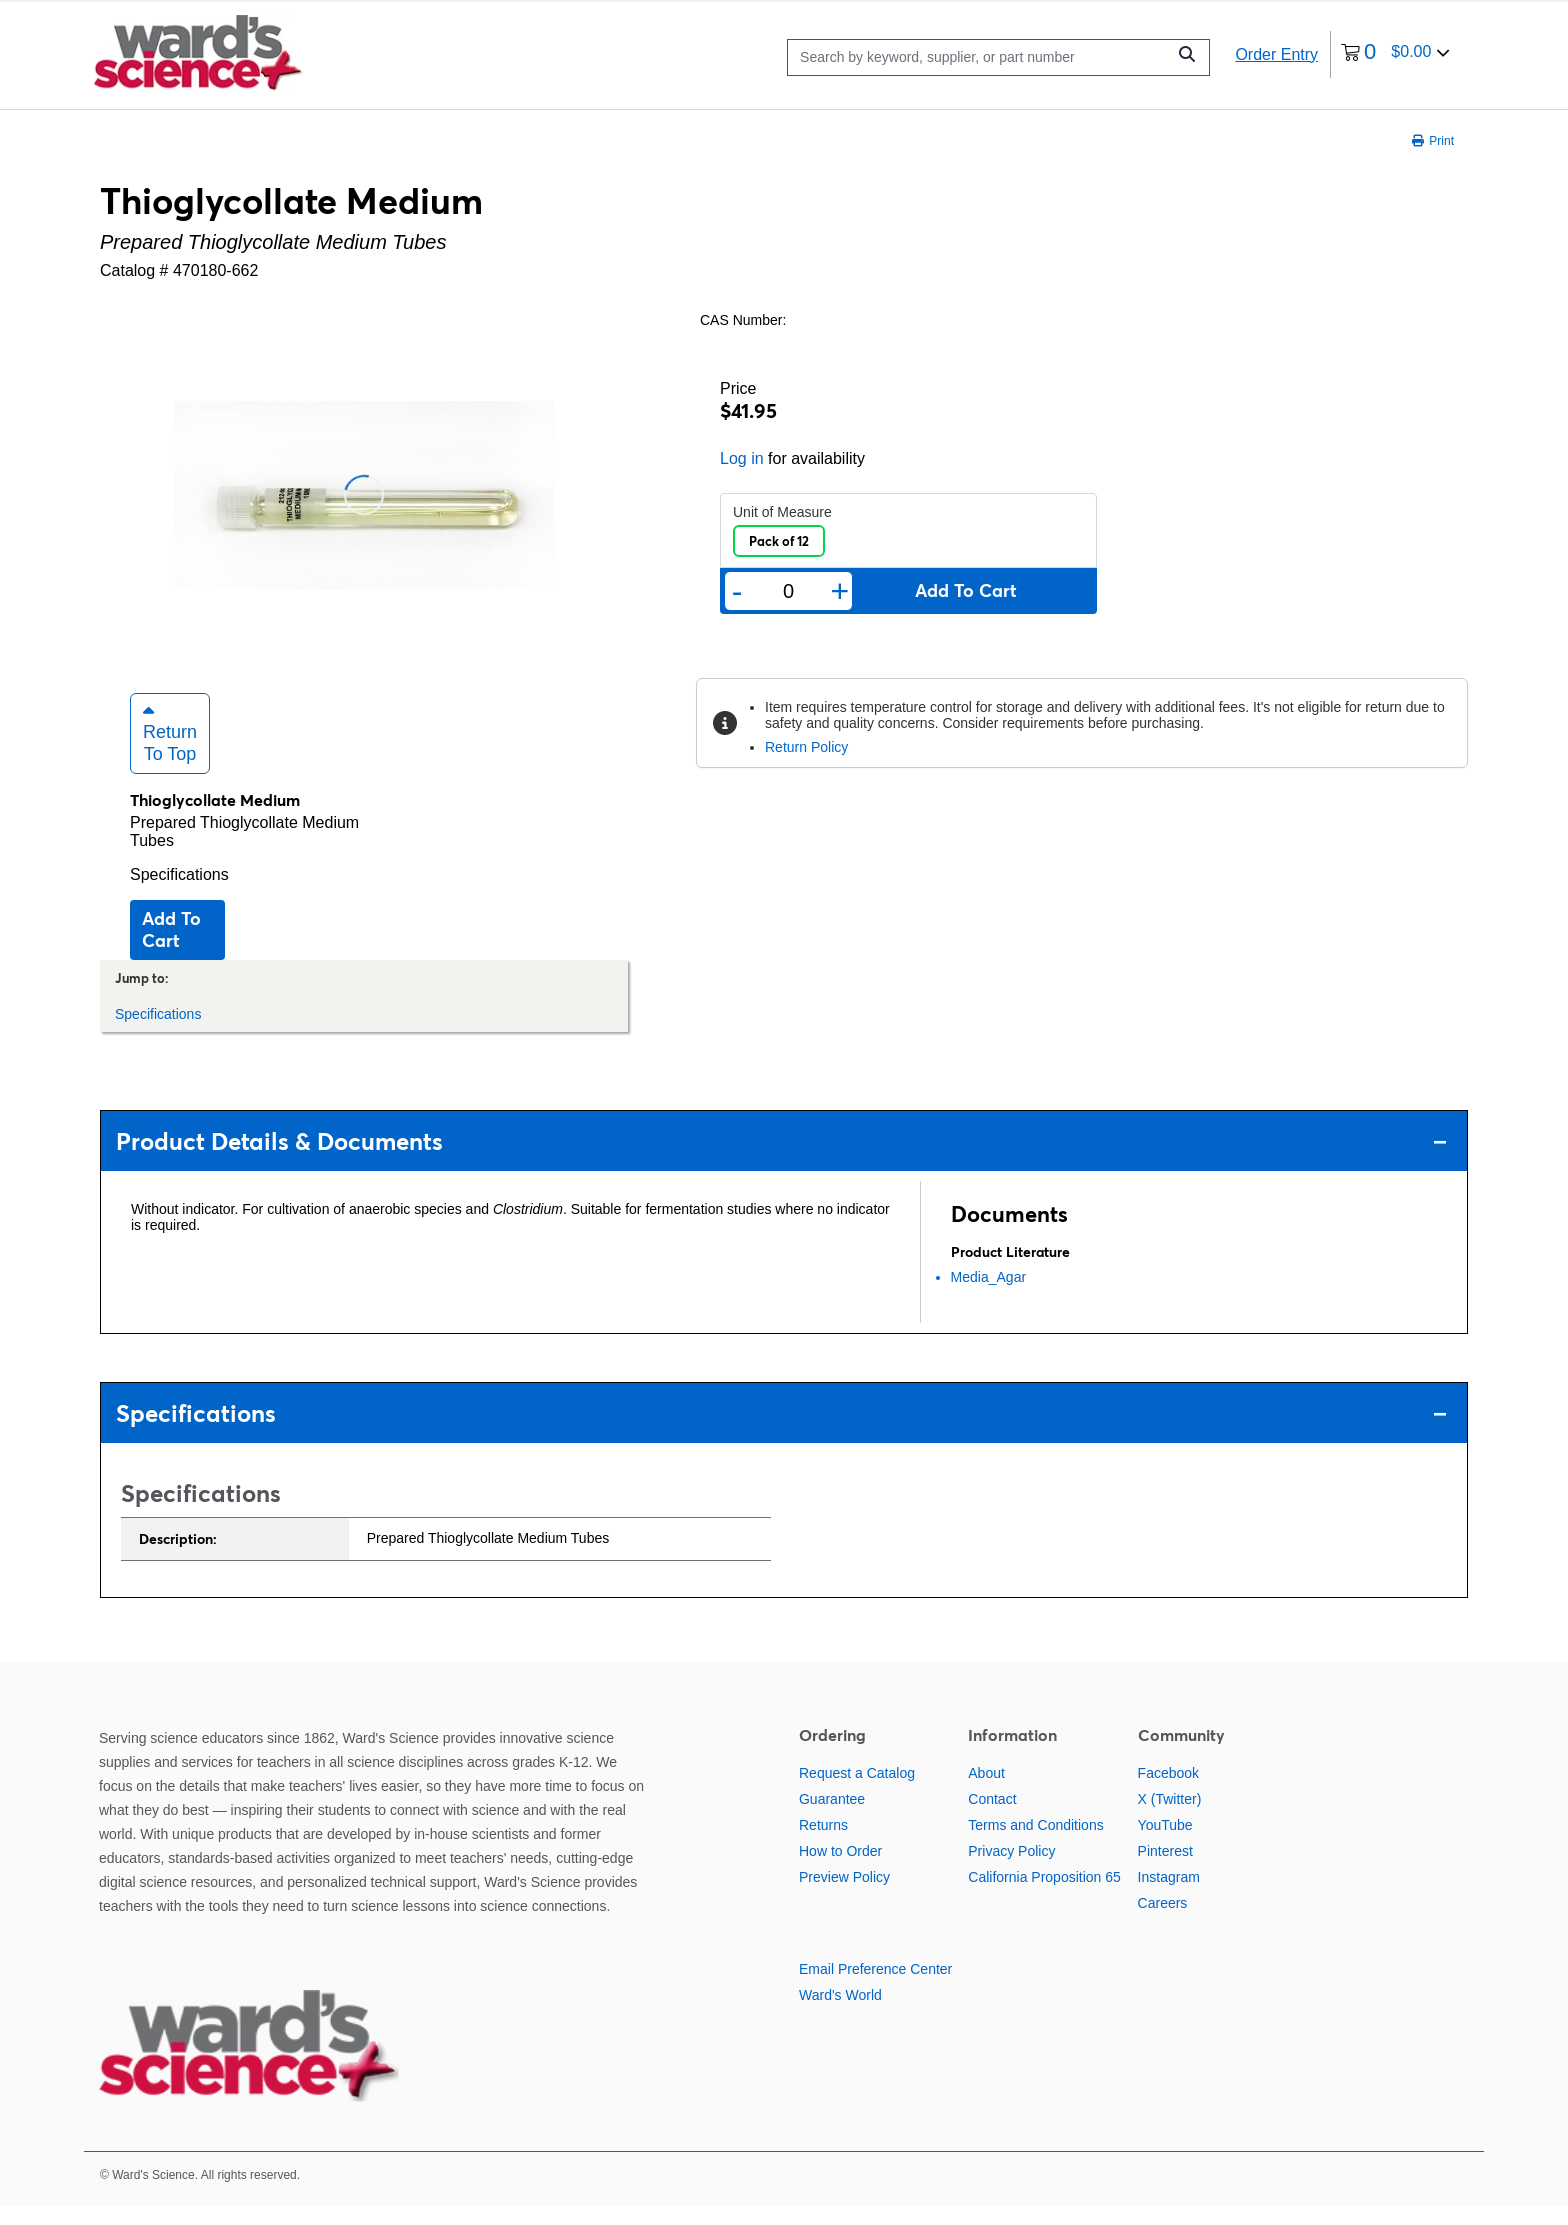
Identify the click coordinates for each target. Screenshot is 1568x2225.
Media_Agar (989, 1296)
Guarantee (832, 1818)
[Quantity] (788, 591)
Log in (742, 458)
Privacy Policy (1011, 1870)
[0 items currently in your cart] (1395, 54)
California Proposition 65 (1044, 1896)
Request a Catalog (857, 1792)
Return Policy (806, 747)
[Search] (981, 57)
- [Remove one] (737, 591)
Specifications (179, 893)
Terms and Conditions (1035, 1844)
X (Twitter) (1170, 1818)
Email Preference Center (875, 1988)
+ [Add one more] (840, 591)
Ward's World (840, 2014)
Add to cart (171, 948)
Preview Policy (844, 1896)
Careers (1163, 1922)
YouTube (1165, 1844)
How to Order (840, 1870)
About (986, 1792)
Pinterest (1165, 1870)
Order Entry (1276, 54)
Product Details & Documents (781, 1160)
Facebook (1168, 1792)
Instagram (1169, 1896)
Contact (992, 1818)
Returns (823, 1844)
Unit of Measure (782, 512)
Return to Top (170, 752)
